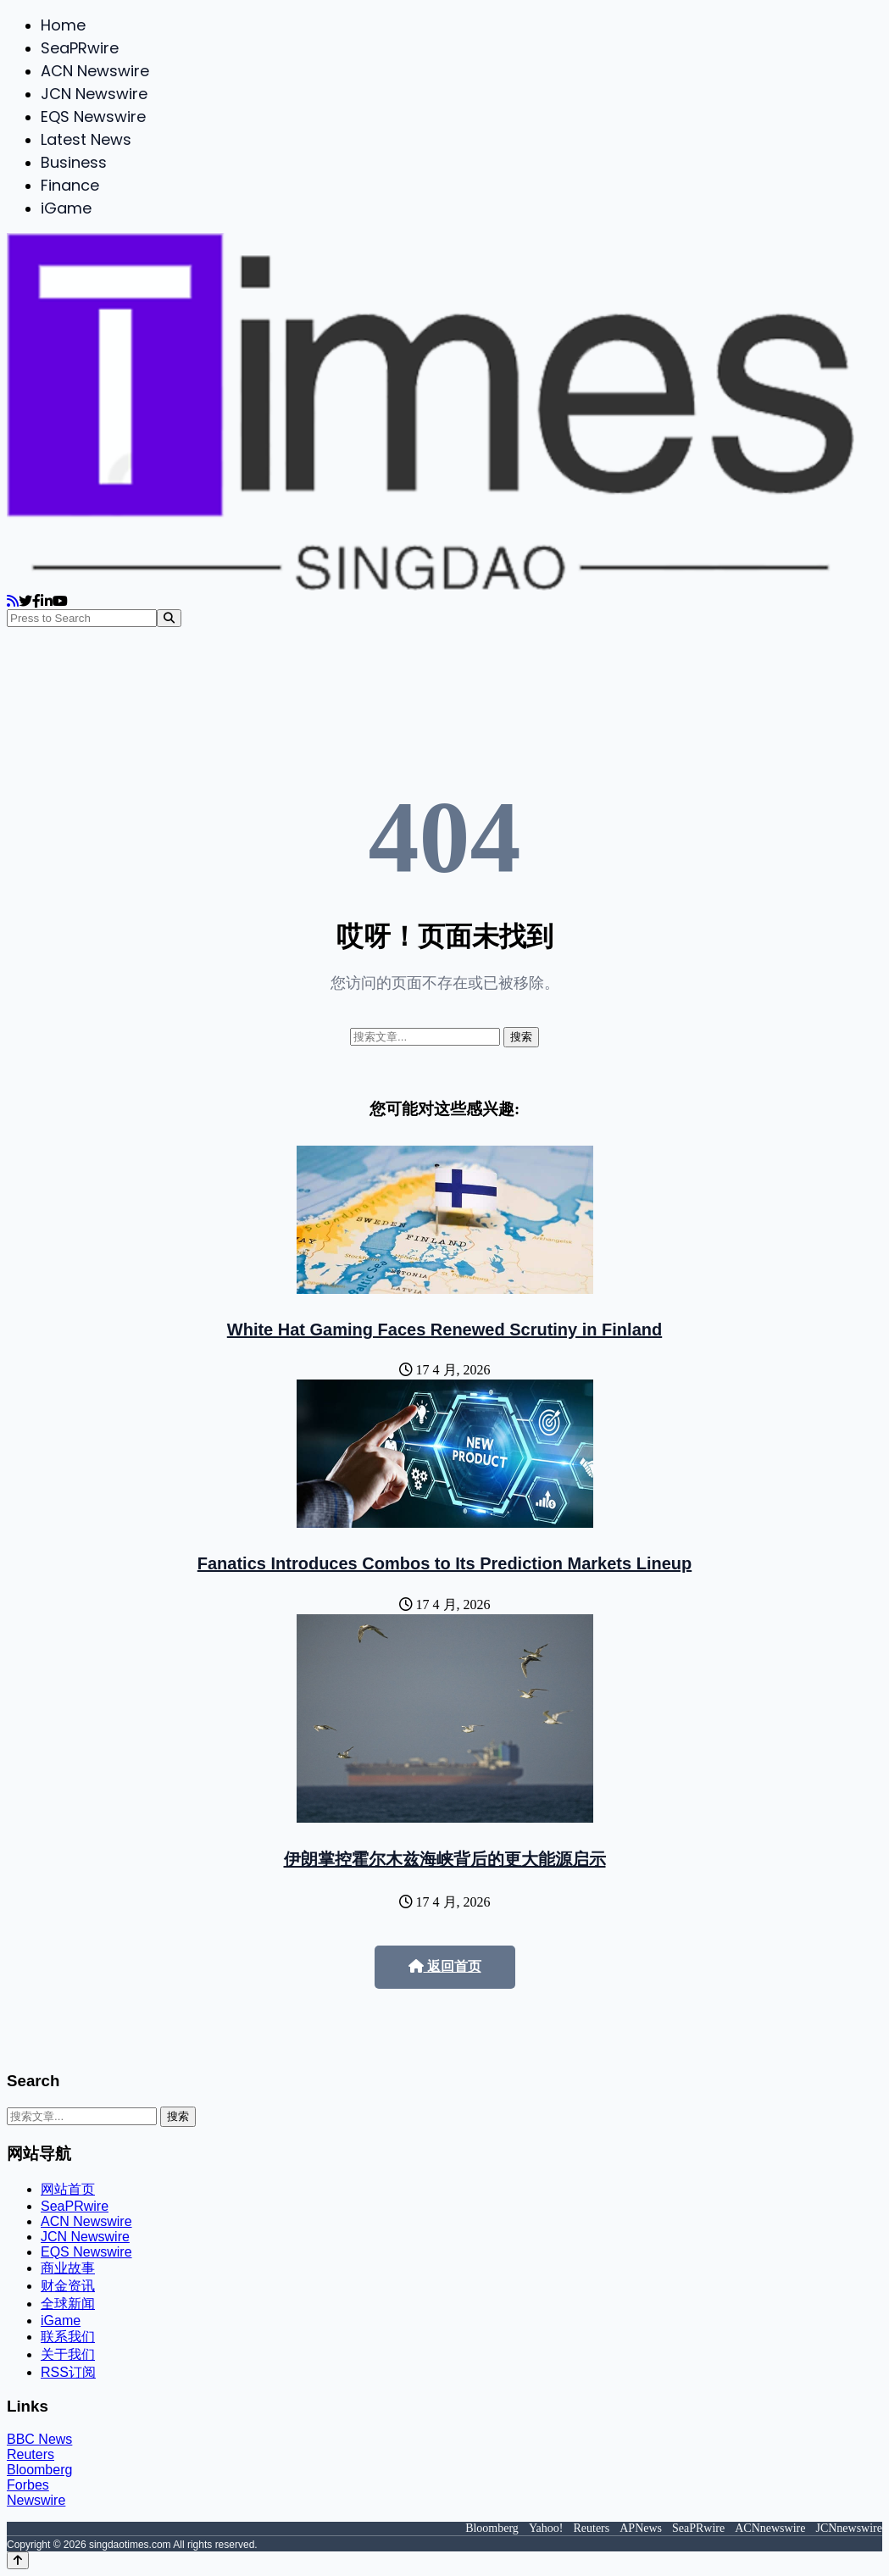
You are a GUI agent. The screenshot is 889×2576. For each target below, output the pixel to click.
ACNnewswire (770, 2528)
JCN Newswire (94, 93)
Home (63, 25)
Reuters (30, 2454)
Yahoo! (546, 2528)
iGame (66, 208)
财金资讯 (68, 2286)
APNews (641, 2528)
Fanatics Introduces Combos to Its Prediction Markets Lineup (444, 1563)
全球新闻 (68, 2303)
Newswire (36, 2500)
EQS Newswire (93, 116)
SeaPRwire (80, 47)
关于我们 (68, 2354)
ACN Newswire (95, 70)
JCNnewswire (848, 2528)
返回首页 (444, 1966)
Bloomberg (39, 2469)
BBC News (39, 2439)
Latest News (86, 139)
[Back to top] (18, 2560)
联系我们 (68, 2336)
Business (74, 162)
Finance (70, 185)
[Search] (169, 618)
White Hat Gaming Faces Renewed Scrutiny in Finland (444, 1329)
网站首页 (68, 2189)
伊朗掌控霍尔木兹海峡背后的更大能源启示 (445, 1859)
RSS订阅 (68, 2372)
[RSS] (13, 601)
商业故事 (68, 2268)
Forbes (28, 2485)
